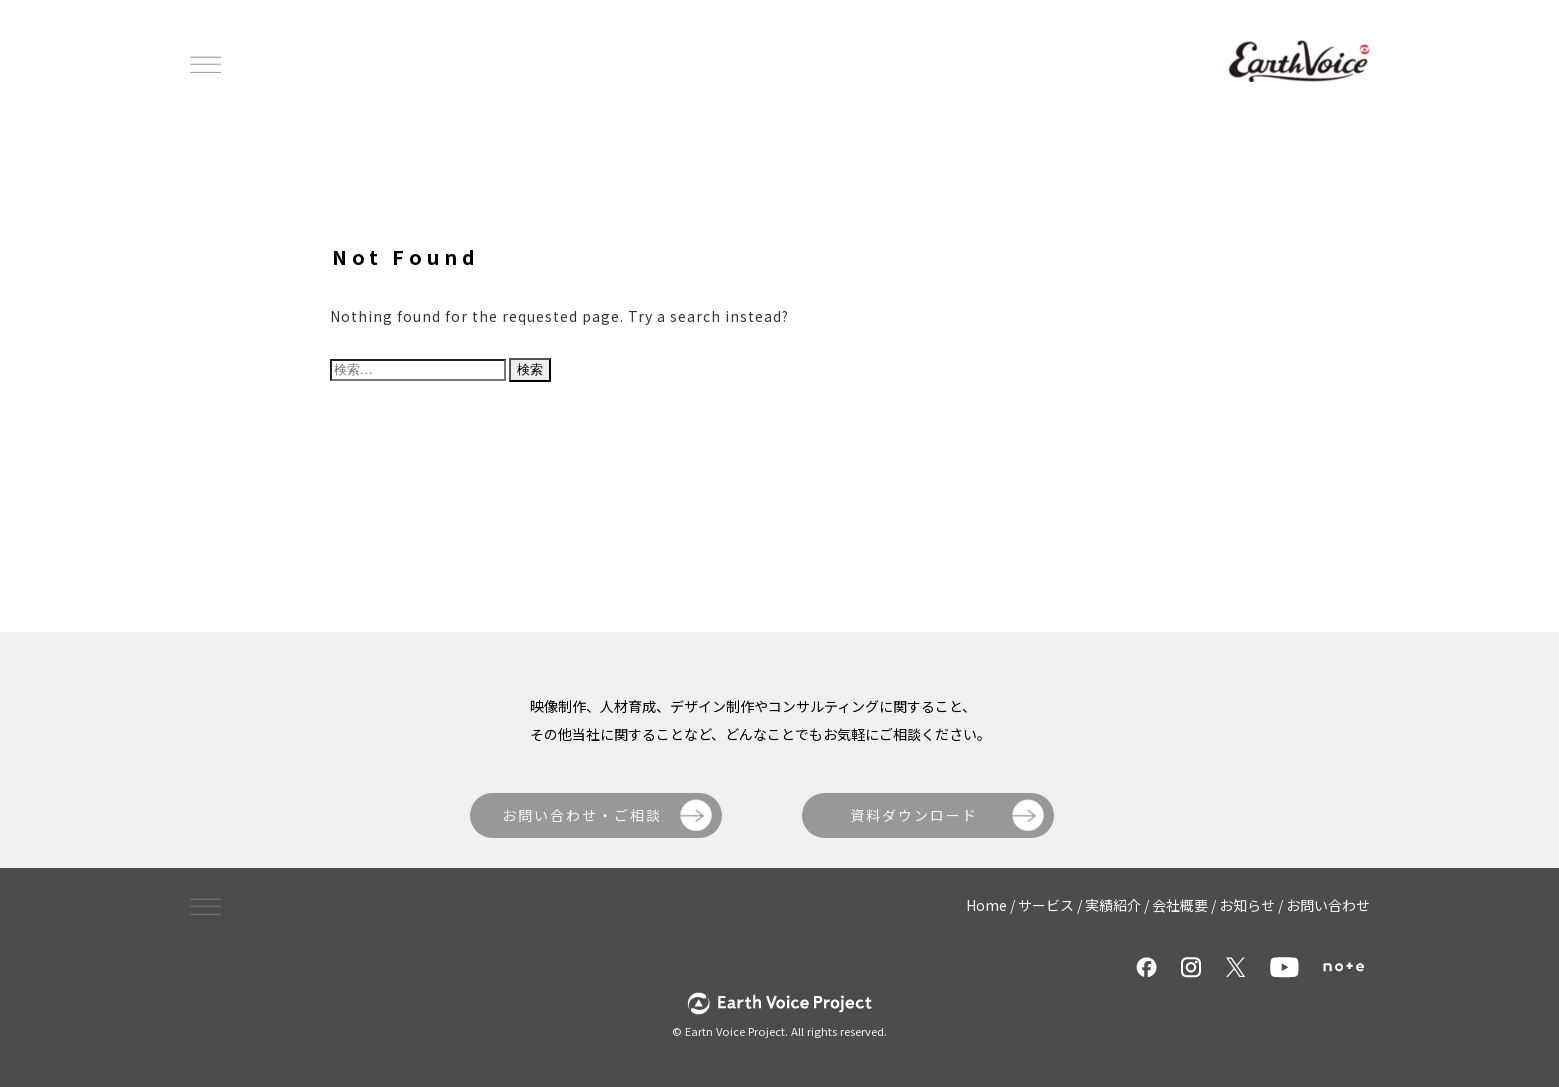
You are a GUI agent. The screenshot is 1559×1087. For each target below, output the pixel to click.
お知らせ (1247, 905)
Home (986, 905)
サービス (1046, 905)
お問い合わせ (1328, 905)
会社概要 (1180, 905)
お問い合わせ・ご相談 (582, 815)
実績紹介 (1113, 905)
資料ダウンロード (914, 815)
